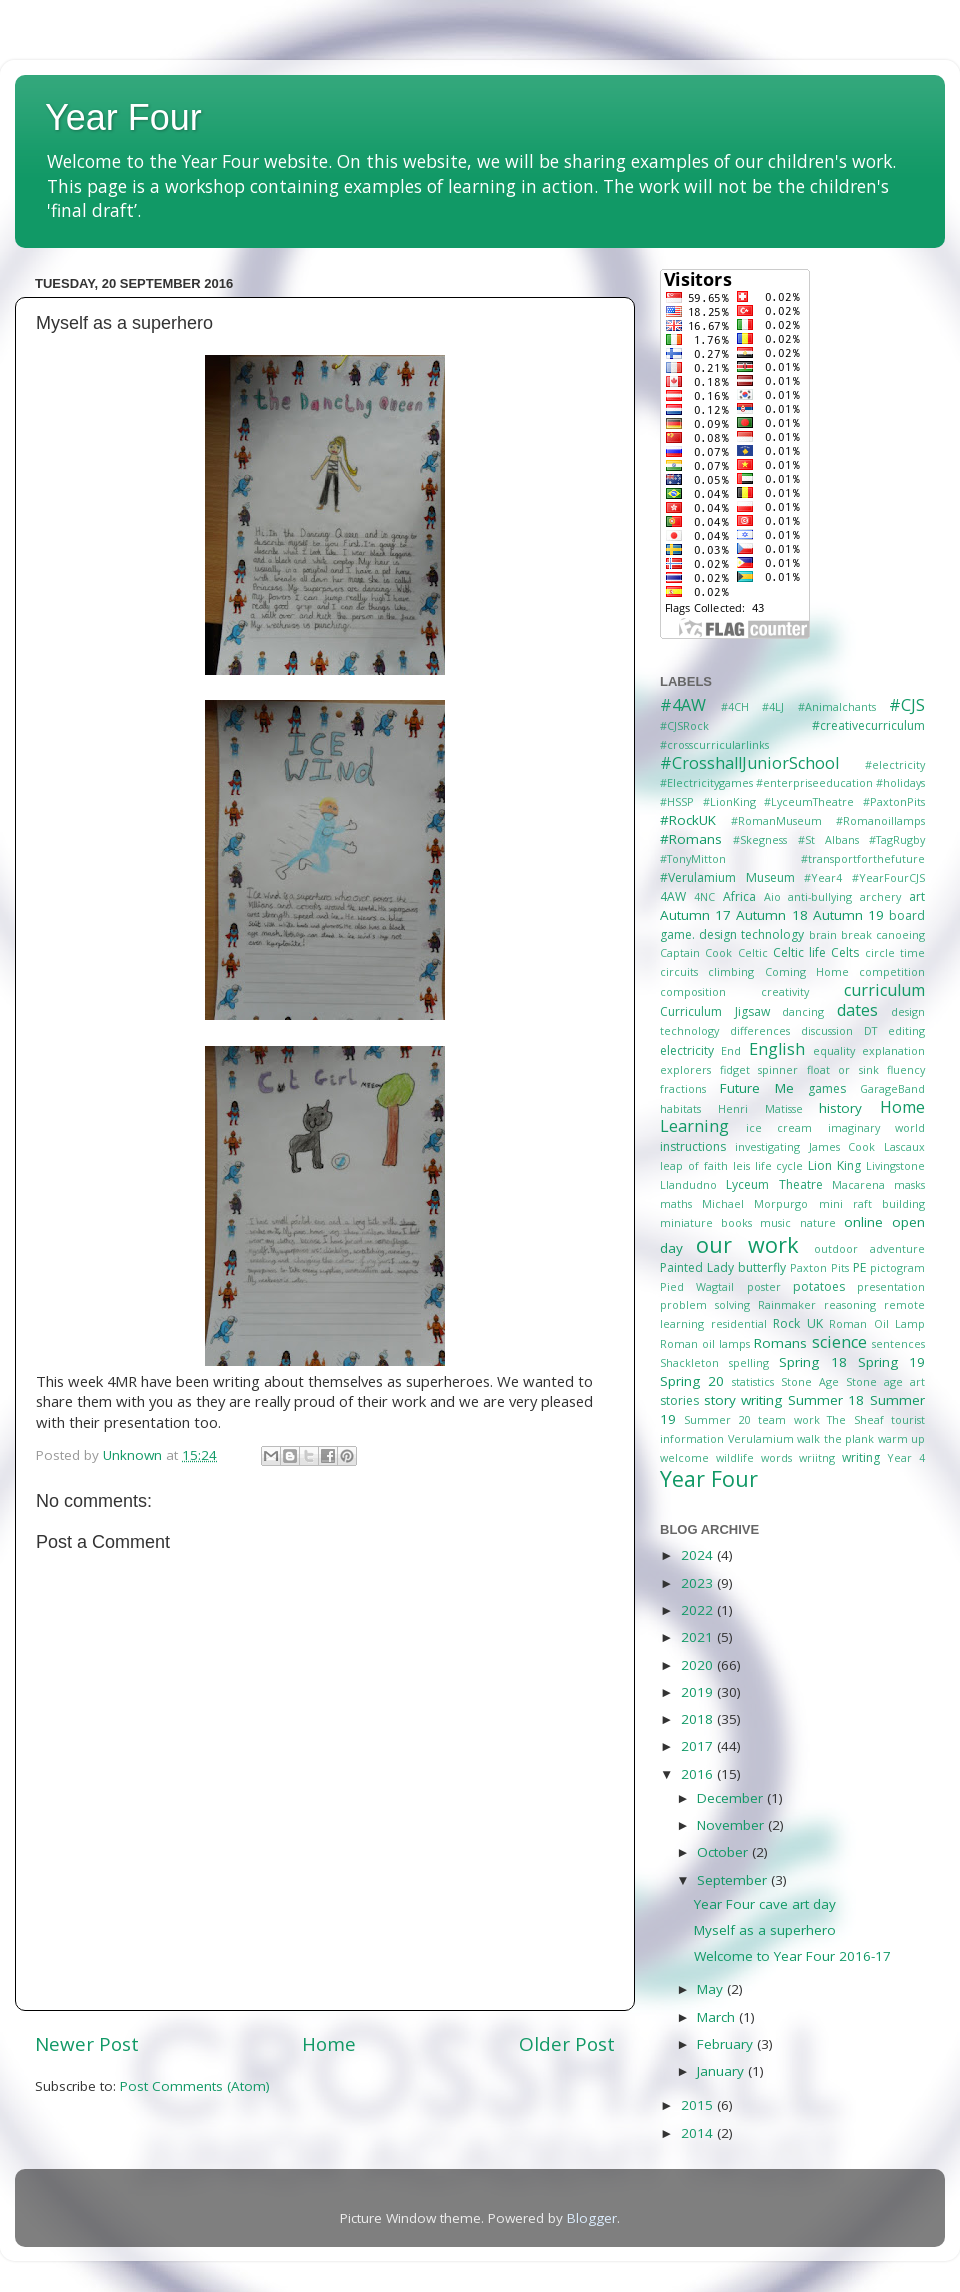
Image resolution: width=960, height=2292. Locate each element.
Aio (772, 896)
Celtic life (799, 952)
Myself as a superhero (765, 1930)
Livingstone (895, 1165)
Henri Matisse (760, 1108)
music (775, 1222)
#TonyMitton (693, 858)
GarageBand (892, 1088)
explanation (893, 1050)
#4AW (683, 705)
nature (818, 1222)
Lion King (834, 1165)
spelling (749, 1362)
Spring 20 (692, 1381)
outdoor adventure (869, 1248)
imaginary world (877, 1127)
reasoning (850, 1304)
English (777, 1049)
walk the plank (835, 1438)
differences (760, 1030)
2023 (699, 1583)
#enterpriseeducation (814, 782)
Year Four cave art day (765, 1904)
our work (747, 1244)
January (722, 2071)
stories (679, 1400)
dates (857, 1010)
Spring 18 (812, 1362)
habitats (680, 1108)
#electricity (895, 764)
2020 (699, 1665)
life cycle (779, 1165)
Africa (739, 896)
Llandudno (688, 1184)
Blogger (592, 2218)
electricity (687, 1050)
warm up (902, 1438)
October (724, 1852)
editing (906, 1030)
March (718, 2017)
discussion (827, 1030)
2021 (699, 1637)
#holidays (900, 782)
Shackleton (689, 1362)
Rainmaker (787, 1304)
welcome (684, 1457)
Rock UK (798, 1323)
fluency (906, 1069)
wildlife (735, 1457)
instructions (693, 1146)
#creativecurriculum (868, 725)
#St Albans (828, 839)
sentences (898, 1343)
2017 (699, 1746)
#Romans (691, 839)
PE (859, 1267)
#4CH (735, 706)
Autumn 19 (848, 915)
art (917, 896)
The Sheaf (855, 1419)
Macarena (858, 1184)
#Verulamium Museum (727, 877)
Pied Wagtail (697, 1286)
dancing (803, 1011)
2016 (699, 1774)
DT (870, 1030)
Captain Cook (696, 952)
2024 (699, 1555)
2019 (699, 1692)
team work (788, 1419)
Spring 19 (891, 1362)
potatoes (819, 1286)
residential (739, 1323)
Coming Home (807, 971)
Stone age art (885, 1381)
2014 (699, 2133)
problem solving (705, 1304)
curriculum (884, 990)
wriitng (817, 1457)
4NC (704, 896)
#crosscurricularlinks (714, 744)
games (827, 1088)
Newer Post (87, 2044)
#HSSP (677, 801)
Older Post (567, 2044)
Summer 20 (717, 1419)
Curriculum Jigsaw (715, 1011)
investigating (767, 1146)
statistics (753, 1381)
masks (909, 1184)
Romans (780, 1343)
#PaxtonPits (894, 801)
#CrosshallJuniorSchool (749, 763)
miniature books (706, 1222)
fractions (683, 1088)
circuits (679, 971)
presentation (891, 1286)
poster (764, 1286)
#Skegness (760, 839)
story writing (743, 1400)
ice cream (779, 1127)
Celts (845, 952)
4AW (673, 896)
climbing (731, 971)
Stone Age (810, 1381)
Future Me (757, 1088)
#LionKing (729, 801)
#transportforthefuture (863, 858)
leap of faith (694, 1165)
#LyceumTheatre (809, 801)
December (732, 1798)
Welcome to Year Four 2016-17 (792, 1956)
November (732, 1825)
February (727, 2044)
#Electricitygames (706, 782)
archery (880, 896)
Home (329, 2044)
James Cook (842, 1146)
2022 (699, 1610)
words (776, 1457)
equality (834, 1050)
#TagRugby (897, 839)
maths (676, 1203)
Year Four (123, 117)
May (712, 1989)
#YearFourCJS (888, 877)
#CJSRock (684, 725)
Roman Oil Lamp (877, 1323)
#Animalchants (837, 706)
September (734, 1880)
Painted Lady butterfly (723, 1267)
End (731, 1050)
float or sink (843, 1069)
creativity (785, 991)
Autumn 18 (771, 915)
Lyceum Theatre (774, 1184)
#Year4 (823, 877)
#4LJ (773, 706)
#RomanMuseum (776, 820)
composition (693, 991)
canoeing (900, 934)
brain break (840, 934)
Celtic (753, 952)
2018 (699, 1719)
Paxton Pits (819, 1267)
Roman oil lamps (705, 1343)
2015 (699, 2105)
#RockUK (688, 820)
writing (861, 1457)
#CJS (907, 705)
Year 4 (906, 1457)
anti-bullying (820, 896)
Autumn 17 (695, 915)
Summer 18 (826, 1400)
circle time (895, 952)
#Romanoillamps (880, 820)
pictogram (897, 1267)
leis (741, 1165)
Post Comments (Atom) (195, 2086)
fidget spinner (759, 1069)
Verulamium (761, 1438)
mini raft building (872, 1203)
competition (892, 971)
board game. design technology (792, 925)
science (839, 1342)
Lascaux (904, 1146)
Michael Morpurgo (755, 1203)
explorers (685, 1069)
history (840, 1108)
